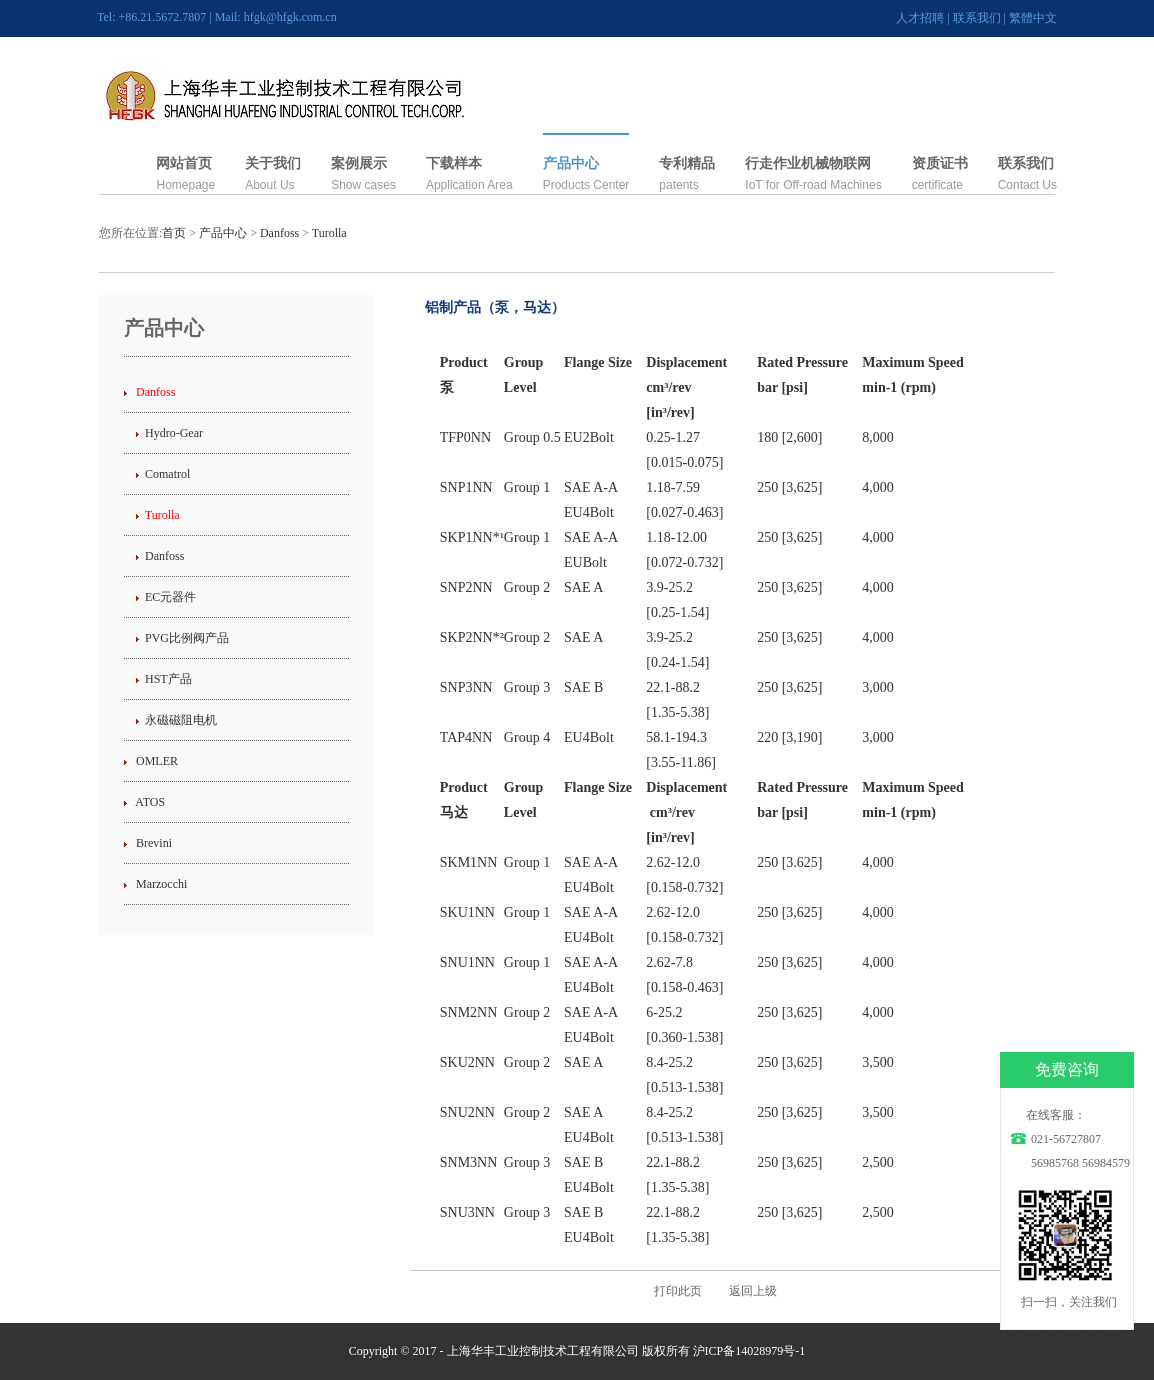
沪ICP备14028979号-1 (749, 1351)
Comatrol (167, 474)
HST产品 (168, 679)
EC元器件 (170, 597)
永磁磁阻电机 (181, 720)
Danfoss (279, 233)
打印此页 (678, 1291)
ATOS (149, 802)
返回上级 (753, 1291)
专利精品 (687, 163)
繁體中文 (1033, 18)
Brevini (152, 843)
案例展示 (359, 163)
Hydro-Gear (174, 433)
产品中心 (571, 163)
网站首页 (184, 163)
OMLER (155, 761)
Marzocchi (160, 884)
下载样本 (454, 163)
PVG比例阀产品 (187, 638)
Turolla (329, 233)
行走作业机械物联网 (808, 163)
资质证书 (940, 163)
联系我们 (977, 18)
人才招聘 (920, 18)
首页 (174, 233)
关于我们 (273, 163)
